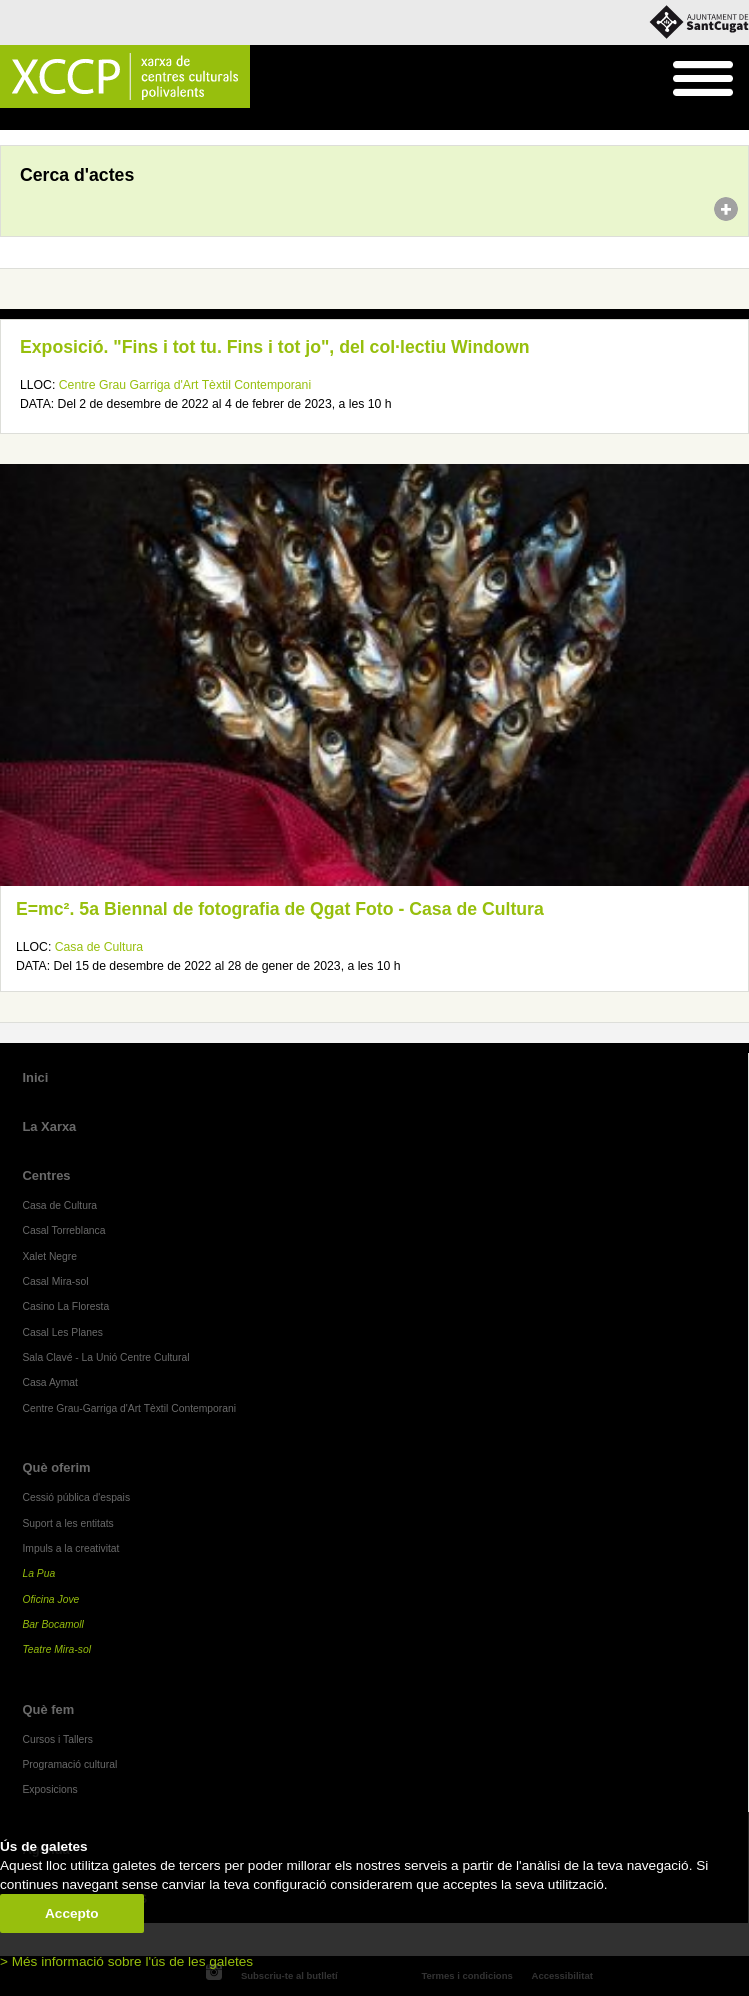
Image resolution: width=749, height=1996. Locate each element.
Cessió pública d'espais (76, 1497)
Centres (46, 1175)
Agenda (53, 120)
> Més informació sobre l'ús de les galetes (126, 1961)
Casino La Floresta (65, 1306)
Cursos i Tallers (57, 1739)
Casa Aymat (50, 1382)
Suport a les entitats (67, 1523)
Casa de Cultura (99, 947)
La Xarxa (49, 1126)
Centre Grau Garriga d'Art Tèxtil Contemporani (185, 385)
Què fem (48, 1709)
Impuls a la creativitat (70, 1548)
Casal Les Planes (62, 1332)
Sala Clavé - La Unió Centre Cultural (105, 1357)
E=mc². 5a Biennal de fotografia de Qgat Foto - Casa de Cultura (280, 909)
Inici (10, 120)
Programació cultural (69, 1764)
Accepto (72, 1913)
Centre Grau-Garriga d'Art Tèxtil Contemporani (129, 1408)
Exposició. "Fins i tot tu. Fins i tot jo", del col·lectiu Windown (274, 347)
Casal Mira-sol (55, 1281)
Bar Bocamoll (52, 1624)
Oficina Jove (50, 1599)
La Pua (38, 1573)
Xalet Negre (49, 1256)
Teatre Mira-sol (56, 1649)
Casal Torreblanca (63, 1230)
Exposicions (49, 1789)
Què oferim (56, 1467)
